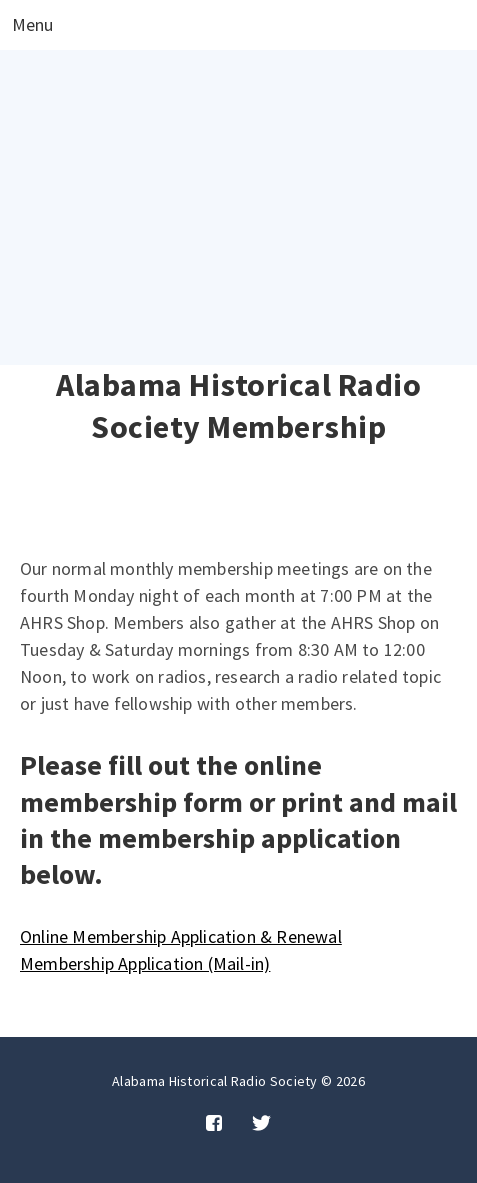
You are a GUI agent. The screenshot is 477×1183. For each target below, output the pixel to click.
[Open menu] (32, 25)
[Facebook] (214, 1124)
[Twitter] (261, 1124)
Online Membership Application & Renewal (181, 936)
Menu (32, 25)
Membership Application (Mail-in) (145, 963)
